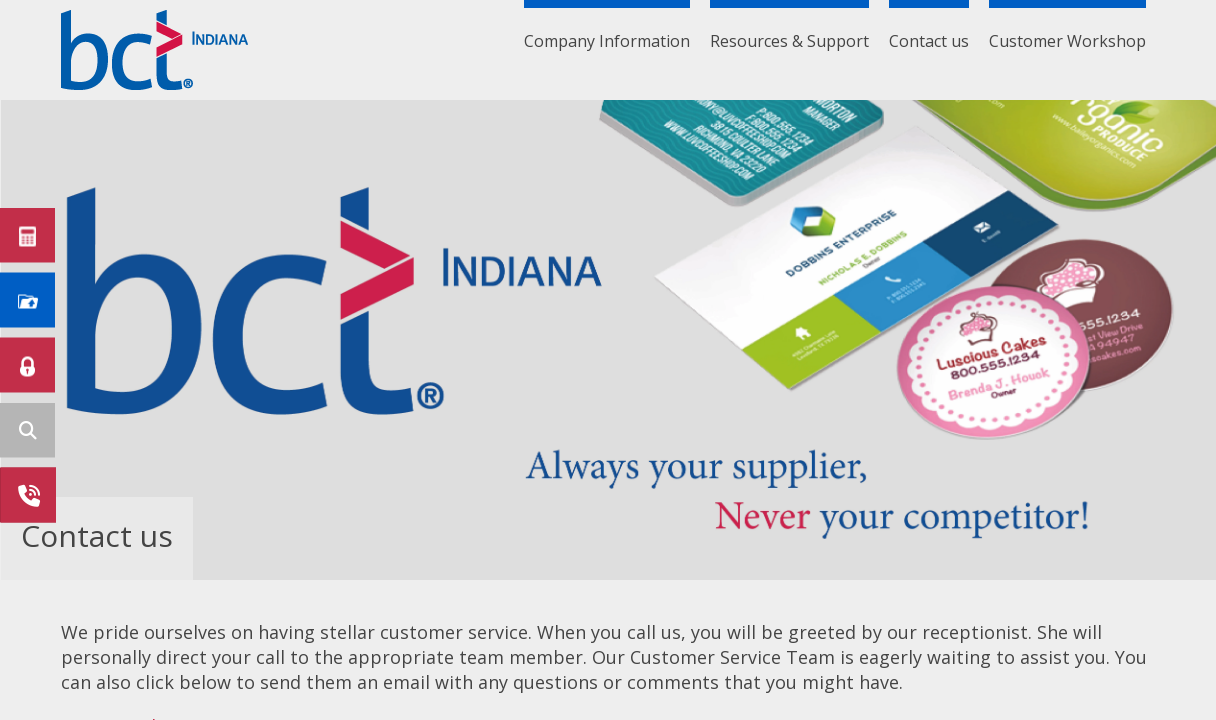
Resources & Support (789, 41)
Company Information (607, 41)
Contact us (929, 41)
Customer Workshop (1067, 41)
